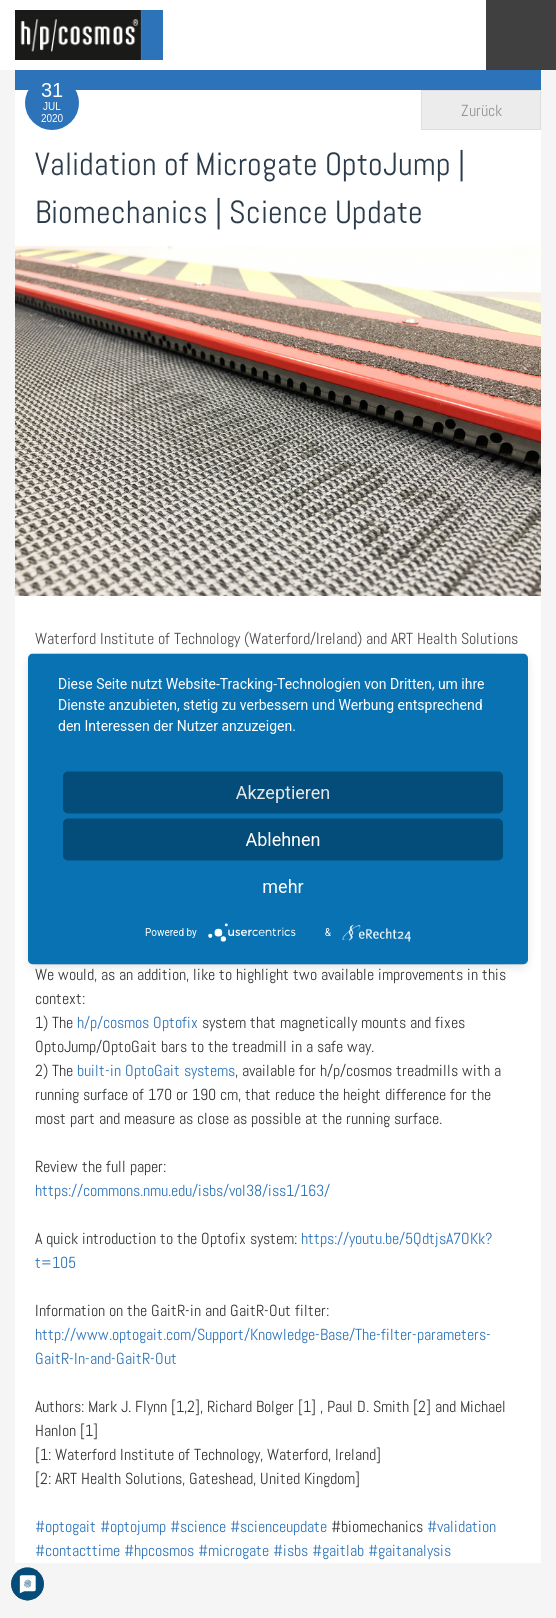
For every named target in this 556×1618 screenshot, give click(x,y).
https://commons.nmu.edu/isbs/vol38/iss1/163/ (182, 1190)
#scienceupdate (278, 1526)
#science (198, 1526)
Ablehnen (282, 839)
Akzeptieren (283, 792)
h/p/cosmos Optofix (135, 1022)
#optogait (65, 1526)
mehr (282, 886)
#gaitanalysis (409, 1550)
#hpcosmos (159, 1550)
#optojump (133, 1526)
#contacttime (77, 1550)
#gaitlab (338, 1550)
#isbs (290, 1550)
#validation (461, 1526)
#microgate (233, 1550)
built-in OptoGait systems (156, 1070)
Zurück (481, 110)
